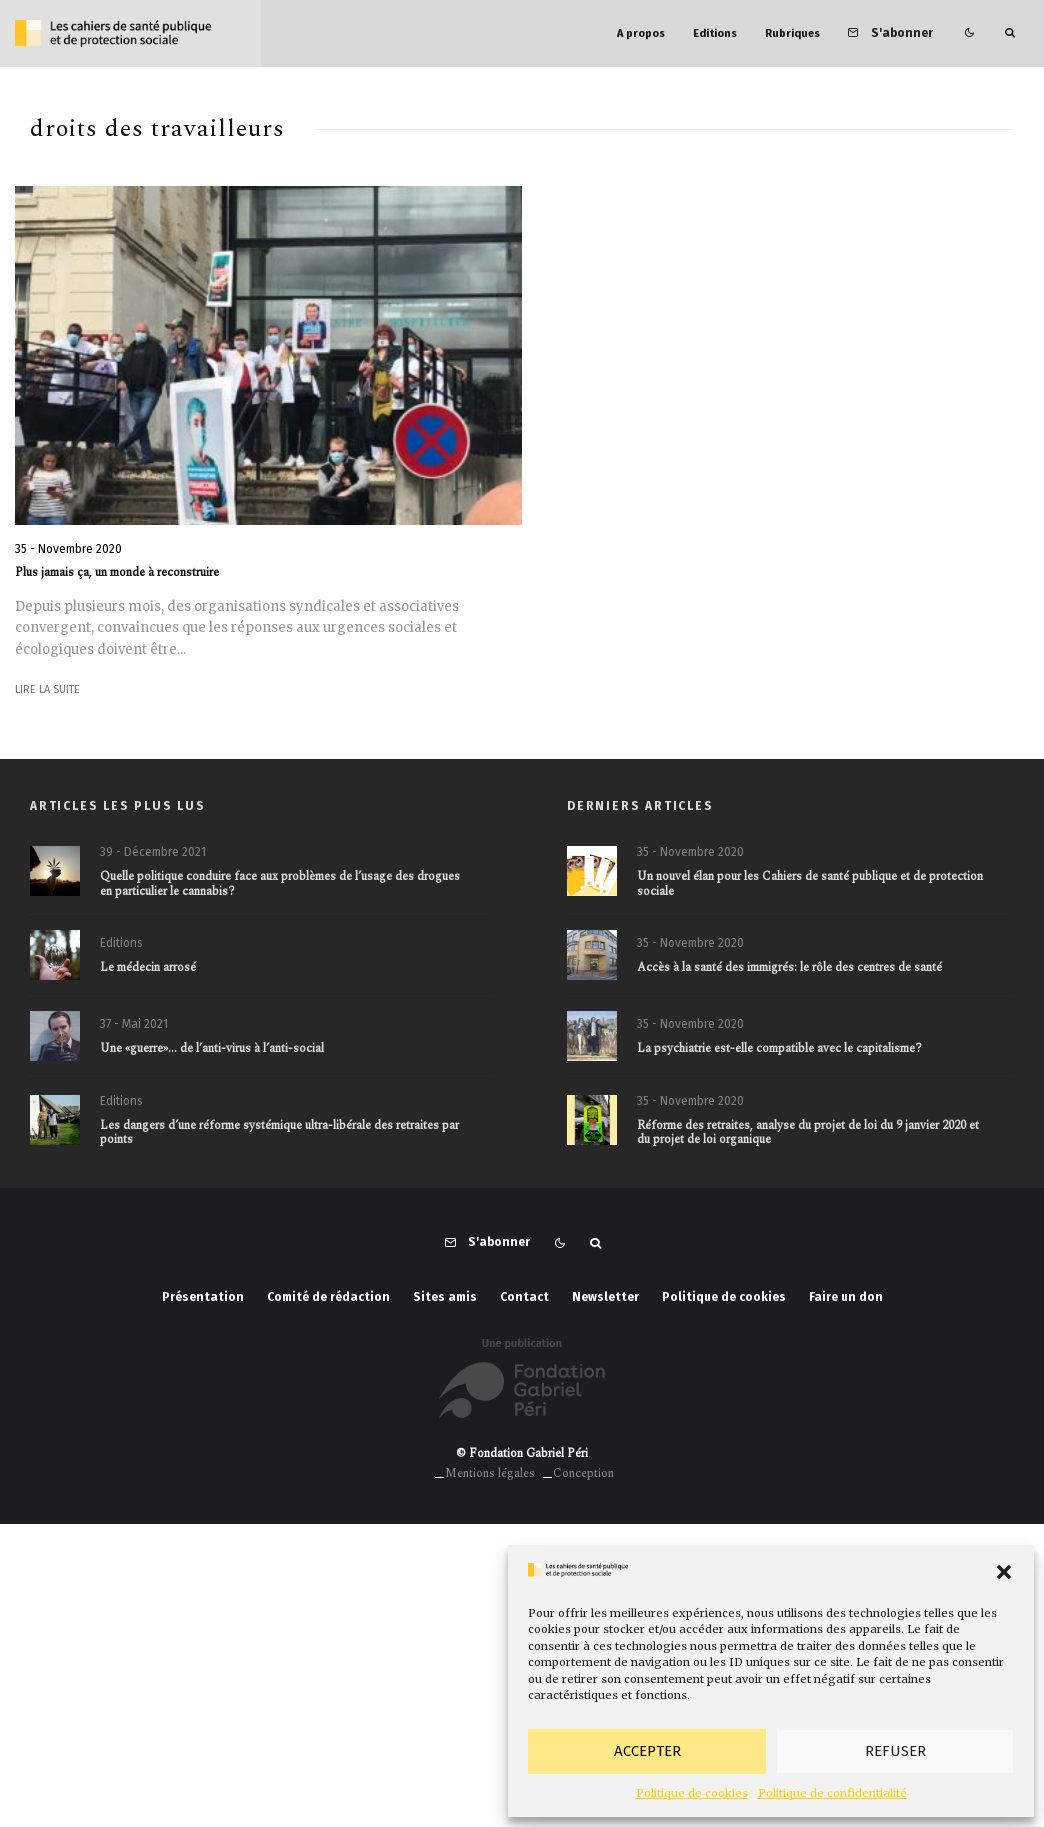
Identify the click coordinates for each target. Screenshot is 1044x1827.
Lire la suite (47, 689)
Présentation (203, 1297)
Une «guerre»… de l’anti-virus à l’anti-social (212, 1050)
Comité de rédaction (328, 1297)
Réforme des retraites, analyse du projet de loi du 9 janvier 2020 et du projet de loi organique (808, 1138)
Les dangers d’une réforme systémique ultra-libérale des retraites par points (279, 1138)
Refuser (895, 1751)
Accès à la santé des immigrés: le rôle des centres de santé (789, 968)
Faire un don (846, 1297)
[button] (1004, 1572)
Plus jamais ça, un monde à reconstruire (117, 573)
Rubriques (792, 33)
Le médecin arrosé (148, 968)
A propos (641, 33)
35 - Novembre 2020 (68, 549)
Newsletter (605, 1297)
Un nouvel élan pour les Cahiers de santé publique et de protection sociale (810, 884)
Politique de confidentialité (832, 1793)
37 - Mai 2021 (134, 1025)
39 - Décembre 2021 (153, 852)
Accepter (647, 1751)
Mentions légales (490, 1473)
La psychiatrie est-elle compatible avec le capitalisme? (779, 1050)
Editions (715, 33)
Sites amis (445, 1297)
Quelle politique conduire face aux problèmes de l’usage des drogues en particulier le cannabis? (280, 884)
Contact (524, 1297)
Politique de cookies (692, 1793)
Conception (583, 1473)
